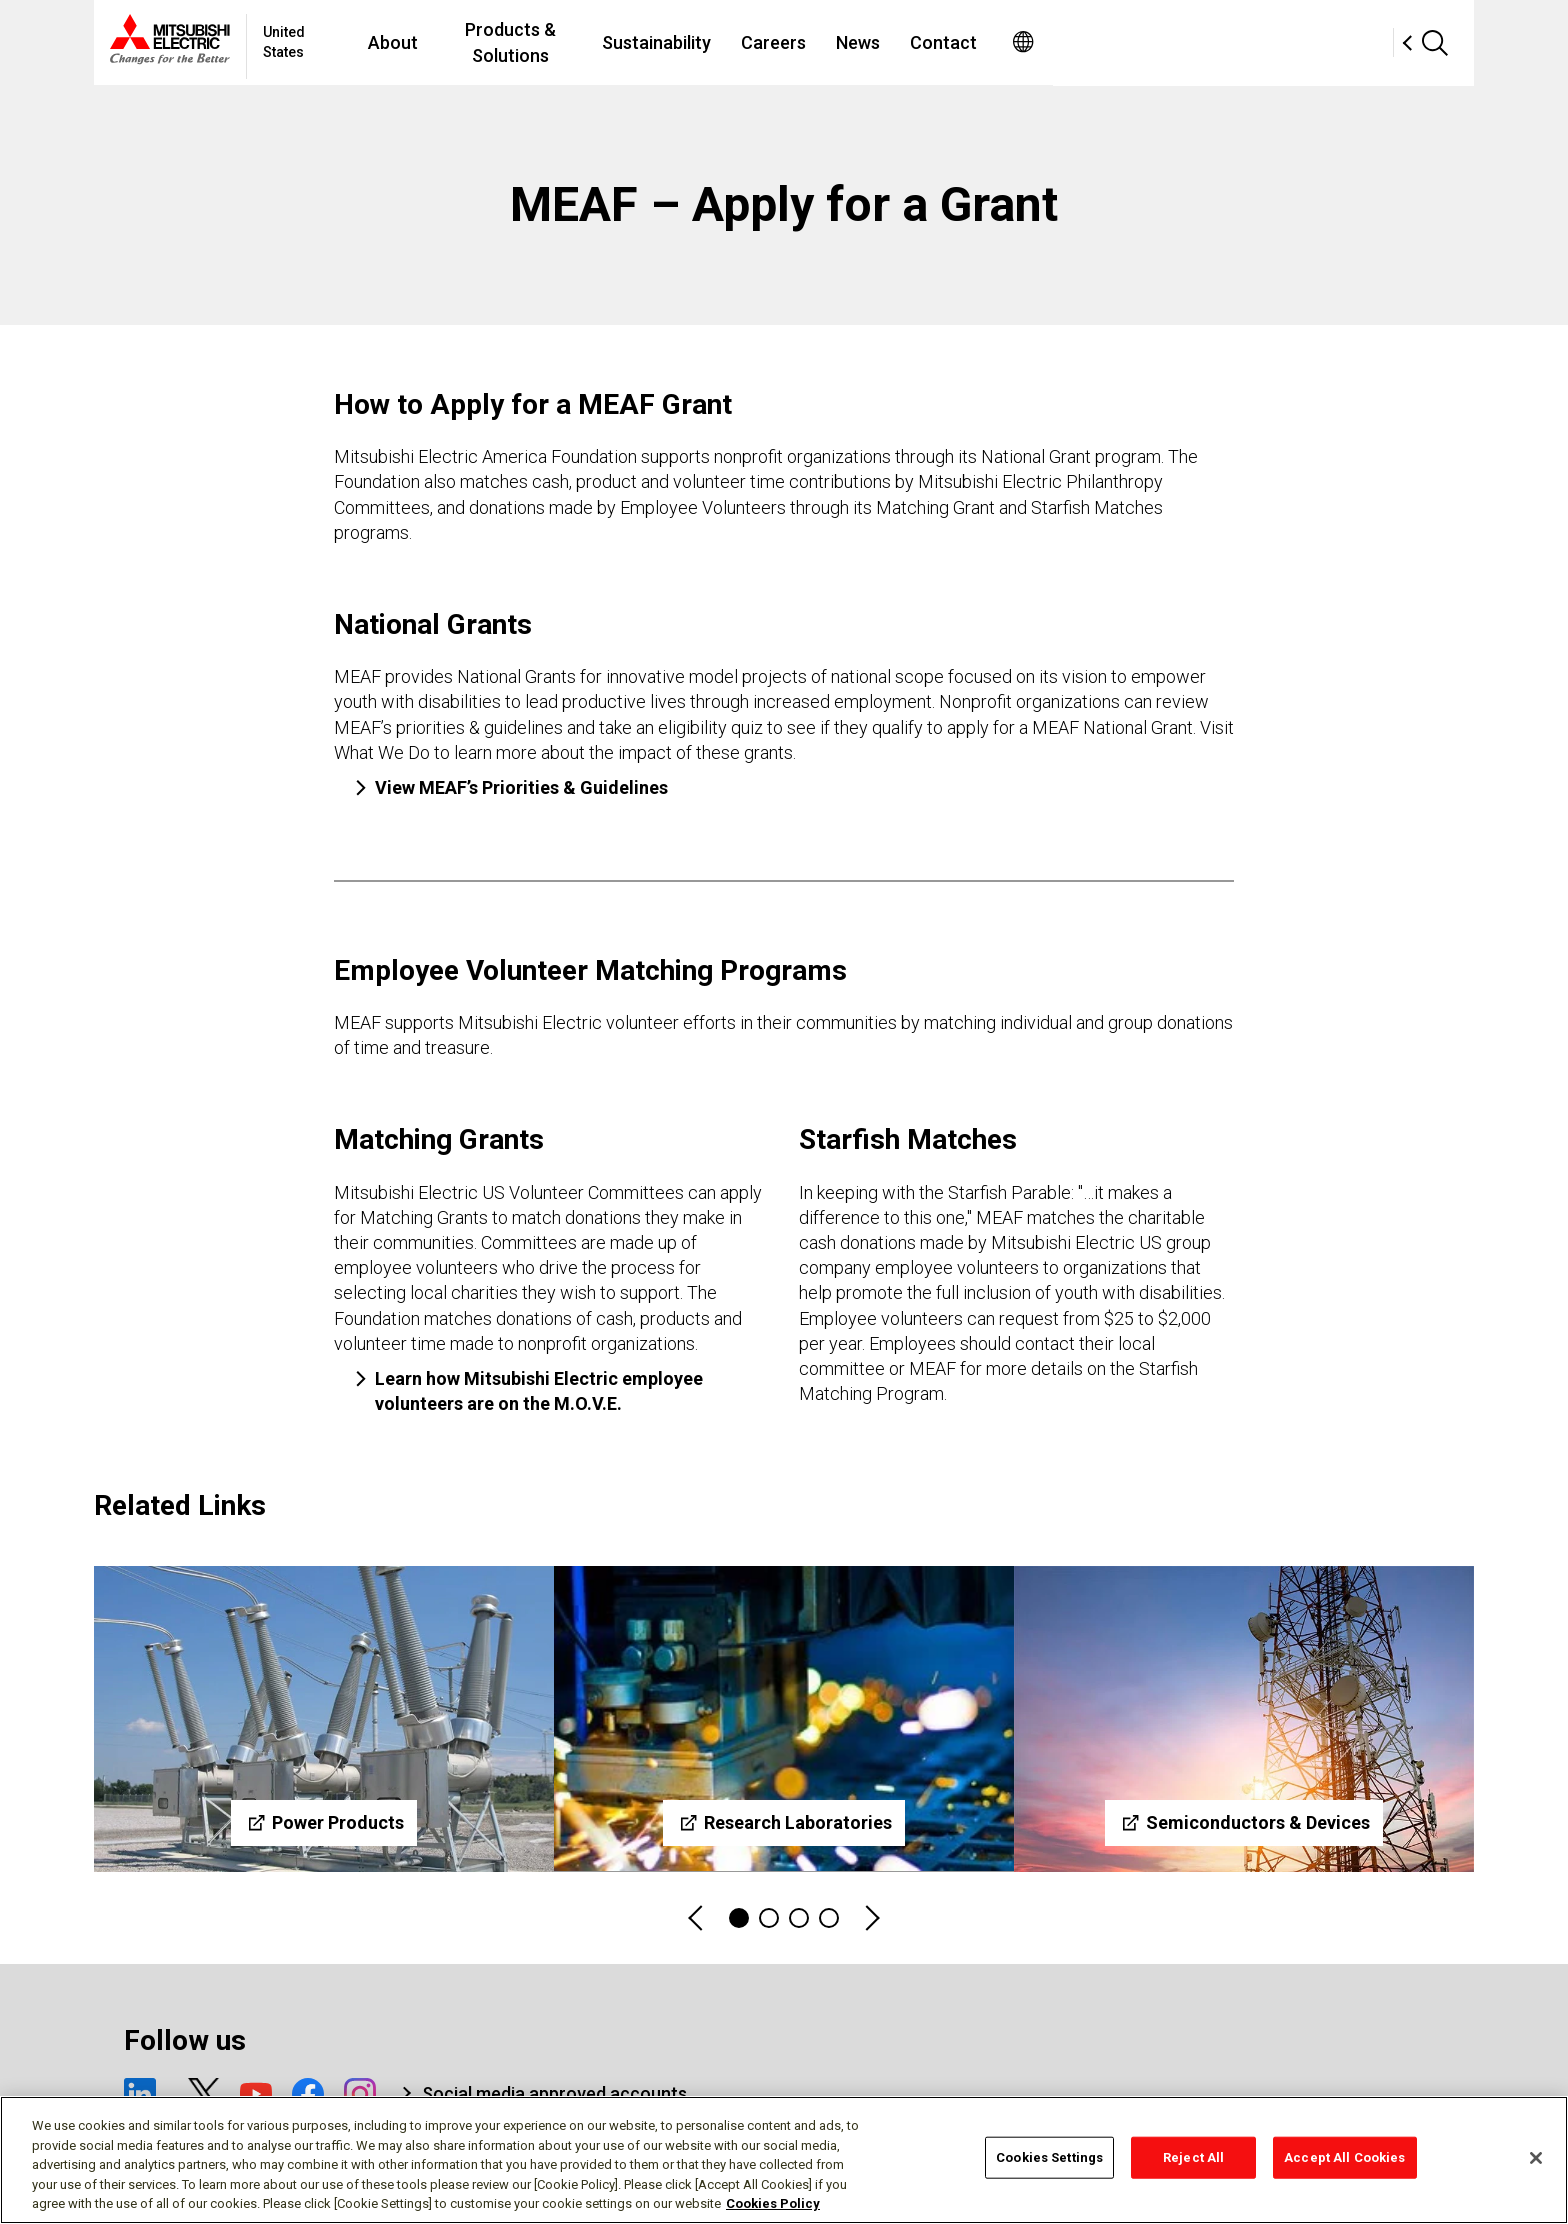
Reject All (1193, 2157)
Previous (697, 1918)
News (1054, 42)
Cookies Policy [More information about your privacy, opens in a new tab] (773, 2203)
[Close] (1536, 2158)
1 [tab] (739, 1918)
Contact (1139, 42)
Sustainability (852, 42)
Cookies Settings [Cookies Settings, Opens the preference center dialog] (1049, 2157)
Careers (969, 42)
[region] (784, 2160)
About (541, 42)
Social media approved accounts (554, 2093)
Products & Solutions (682, 42)
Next (871, 1918)
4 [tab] (829, 1918)
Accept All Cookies (1344, 2157)
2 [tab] (769, 1918)
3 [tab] (799, 1918)
